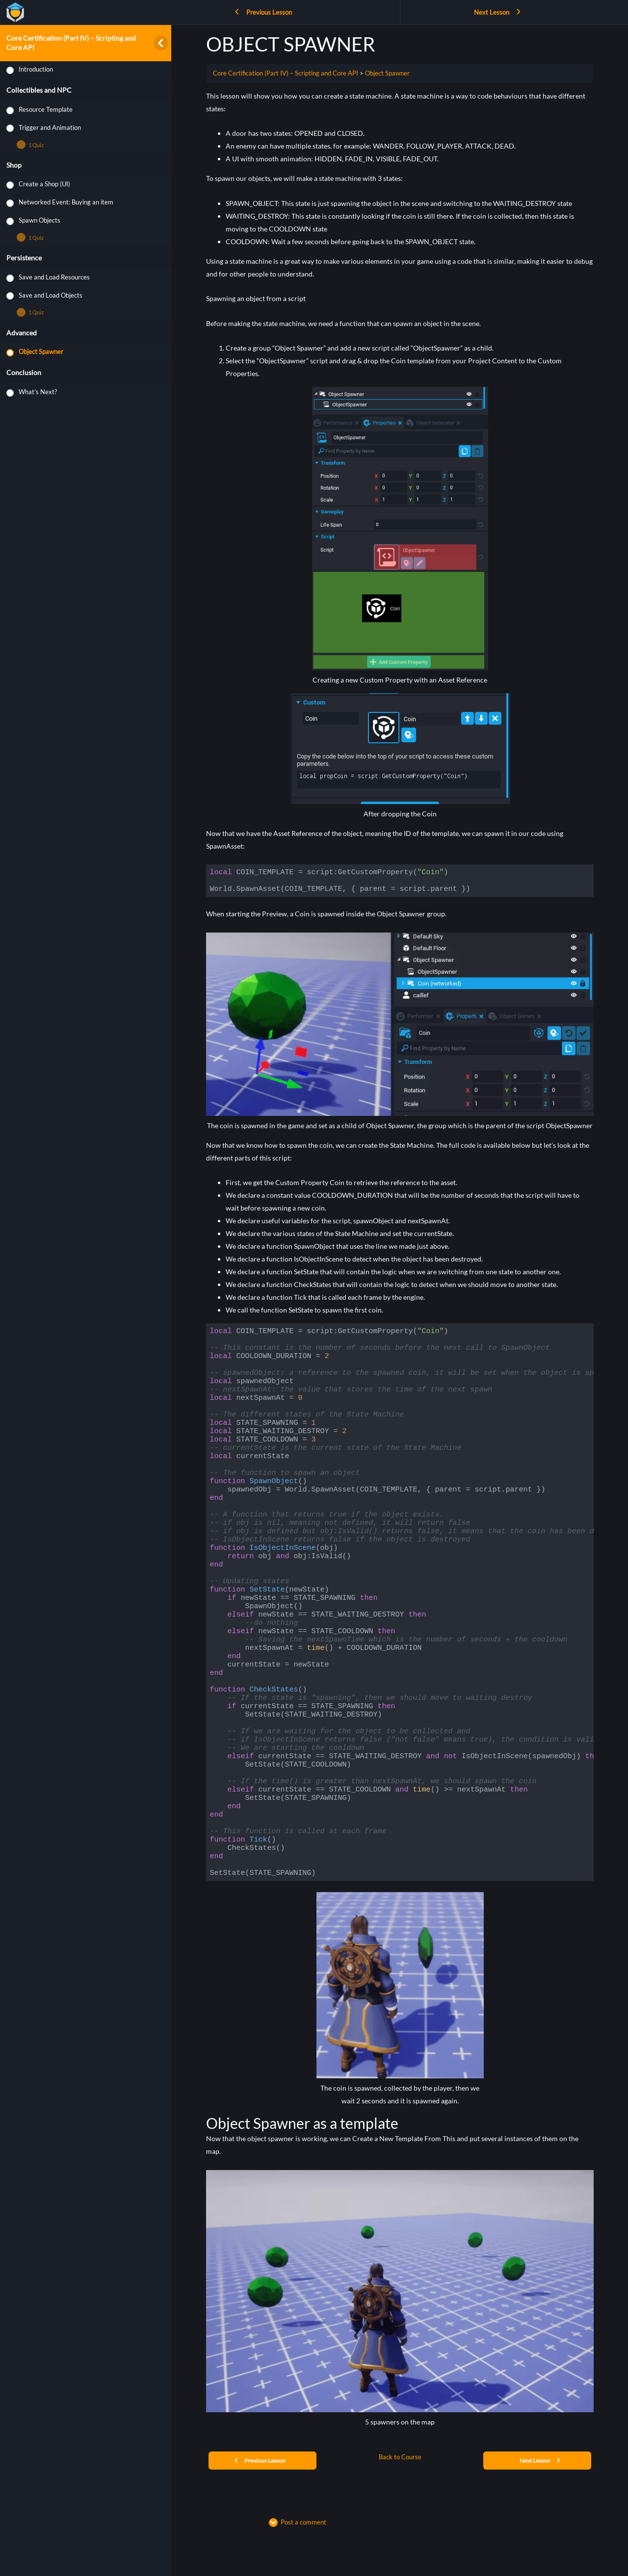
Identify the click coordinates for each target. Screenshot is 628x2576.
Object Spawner (387, 73)
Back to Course (400, 2457)
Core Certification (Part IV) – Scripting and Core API (285, 73)
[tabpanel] (400, 1262)
